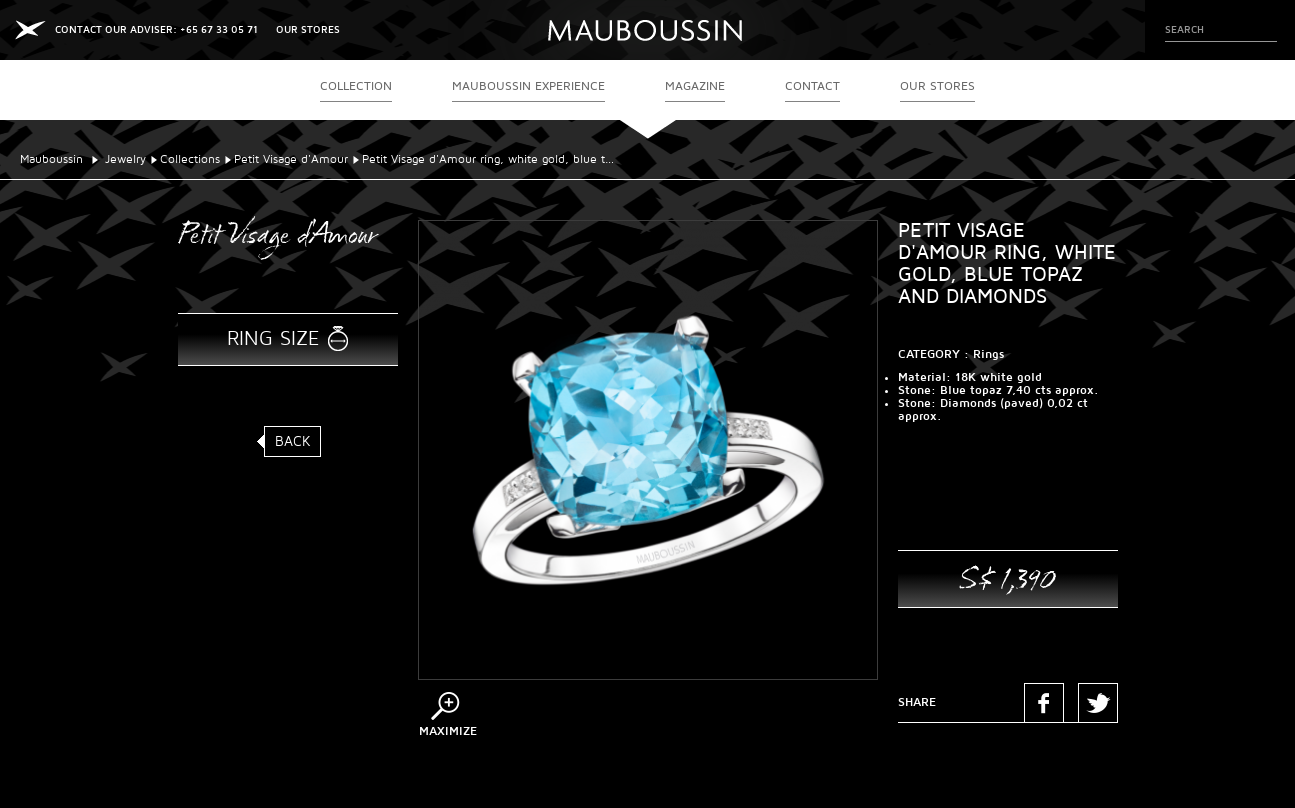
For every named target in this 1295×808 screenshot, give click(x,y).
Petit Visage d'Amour (291, 159)
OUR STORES (308, 29)
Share (917, 702)
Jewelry (125, 159)
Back (293, 441)
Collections (190, 159)
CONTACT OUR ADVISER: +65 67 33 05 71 (156, 29)
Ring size (273, 339)
